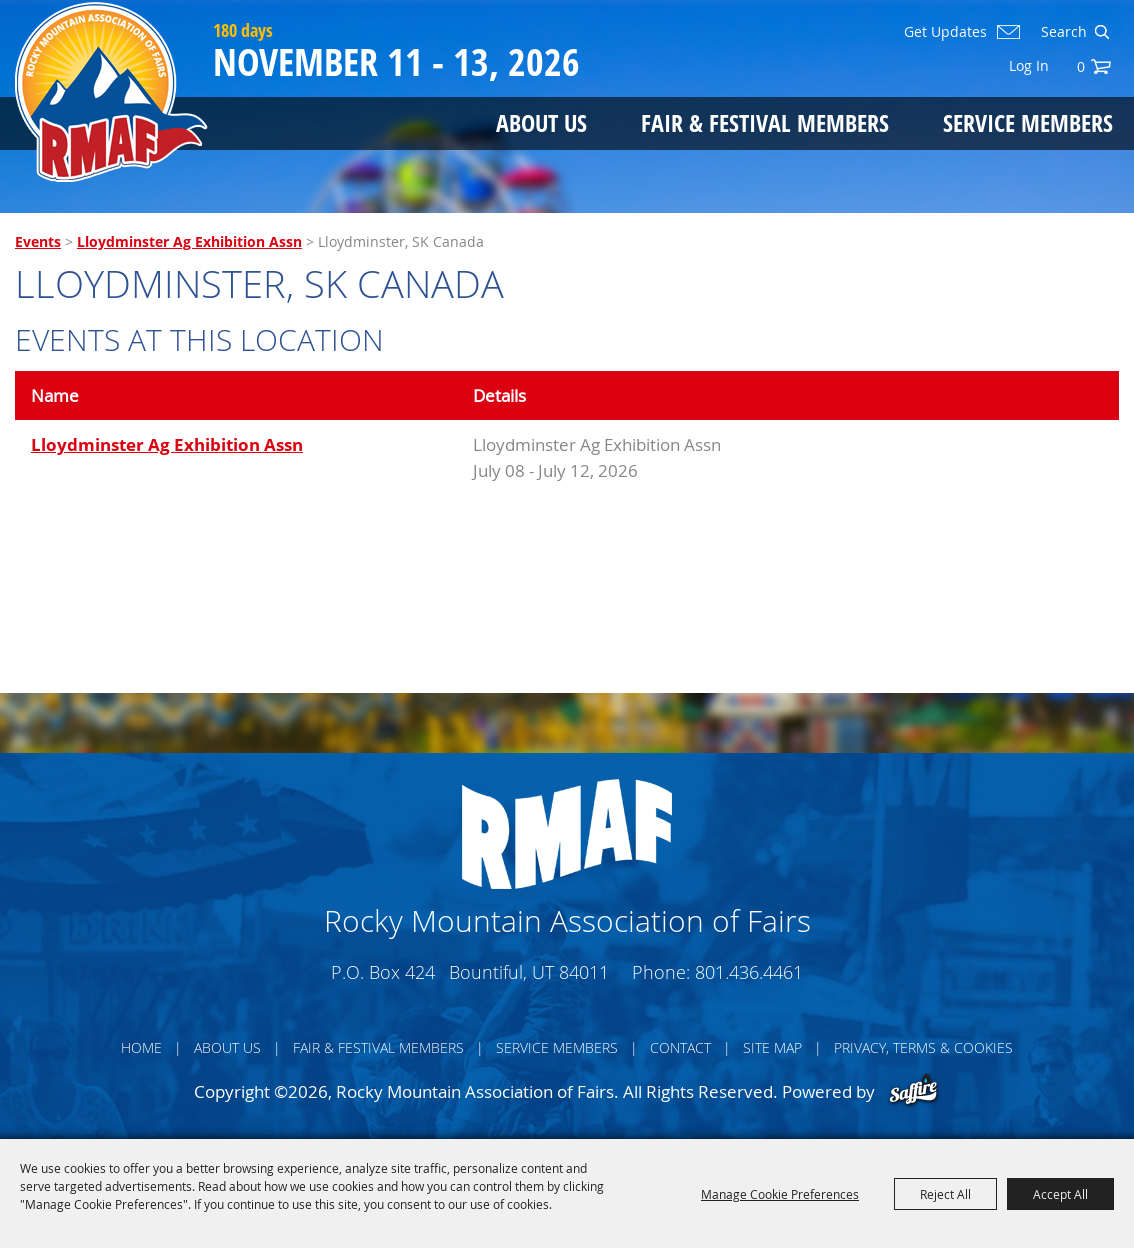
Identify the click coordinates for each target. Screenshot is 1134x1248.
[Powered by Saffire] (913, 1091)
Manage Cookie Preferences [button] (780, 1194)
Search (1101, 32)
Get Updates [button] (945, 32)
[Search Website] (1062, 32)
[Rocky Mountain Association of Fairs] (111, 92)
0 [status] (1081, 66)
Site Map (772, 1047)
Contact (680, 1047)
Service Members (1028, 122)
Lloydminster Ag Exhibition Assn (189, 241)
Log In (1029, 65)
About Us (541, 122)
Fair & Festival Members (765, 122)
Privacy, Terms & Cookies (923, 1047)
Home (141, 1047)
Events (38, 241)
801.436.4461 (749, 972)
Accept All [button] (1060, 1194)
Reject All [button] (945, 1194)
